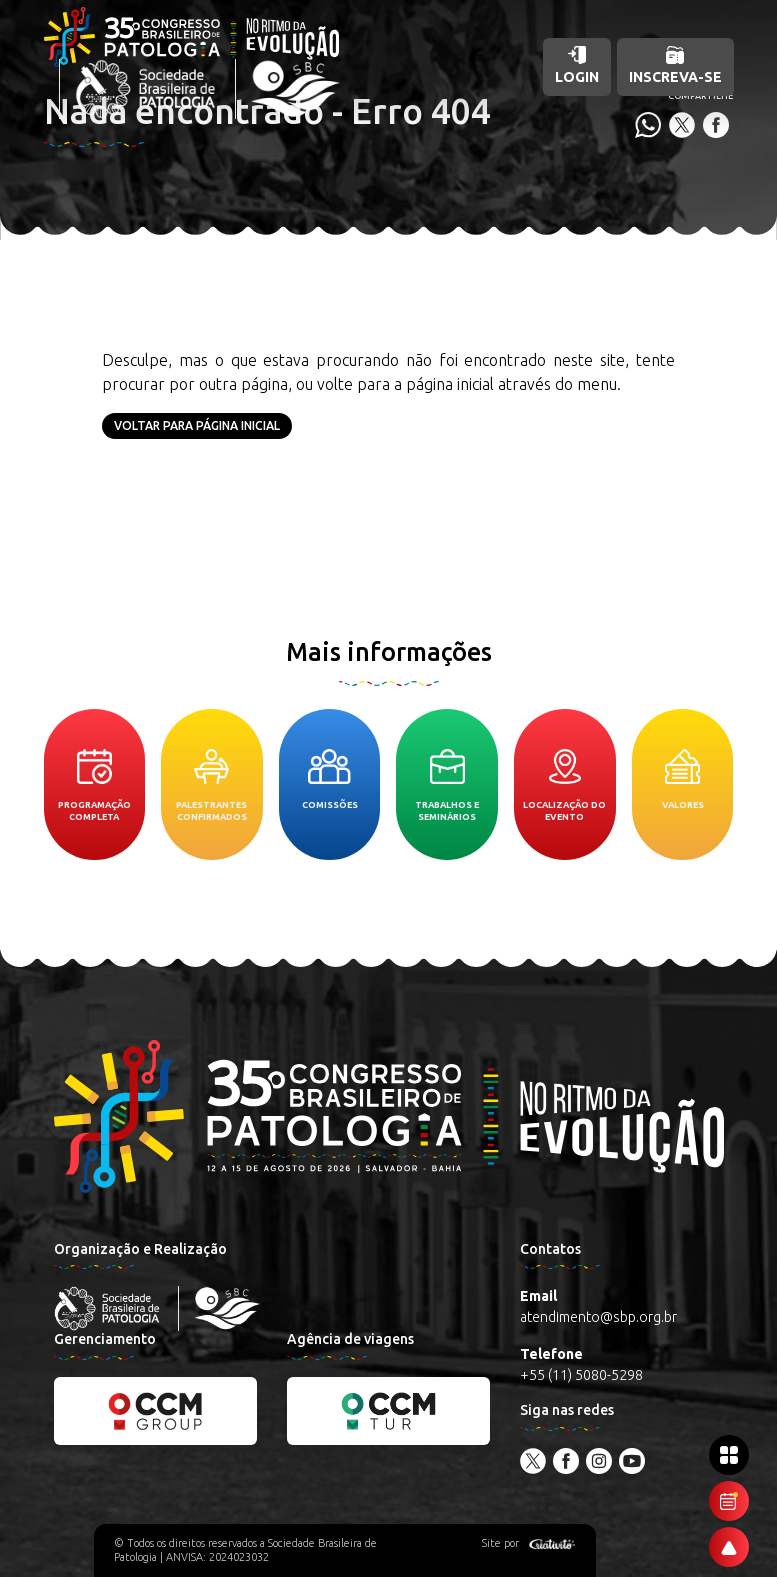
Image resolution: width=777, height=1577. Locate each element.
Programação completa (94, 785)
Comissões (330, 779)
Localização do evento (564, 785)
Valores (683, 779)
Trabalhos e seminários (447, 785)
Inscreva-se (675, 65)
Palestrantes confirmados (211, 785)
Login (577, 65)
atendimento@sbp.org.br (598, 1317)
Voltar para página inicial (197, 425)
